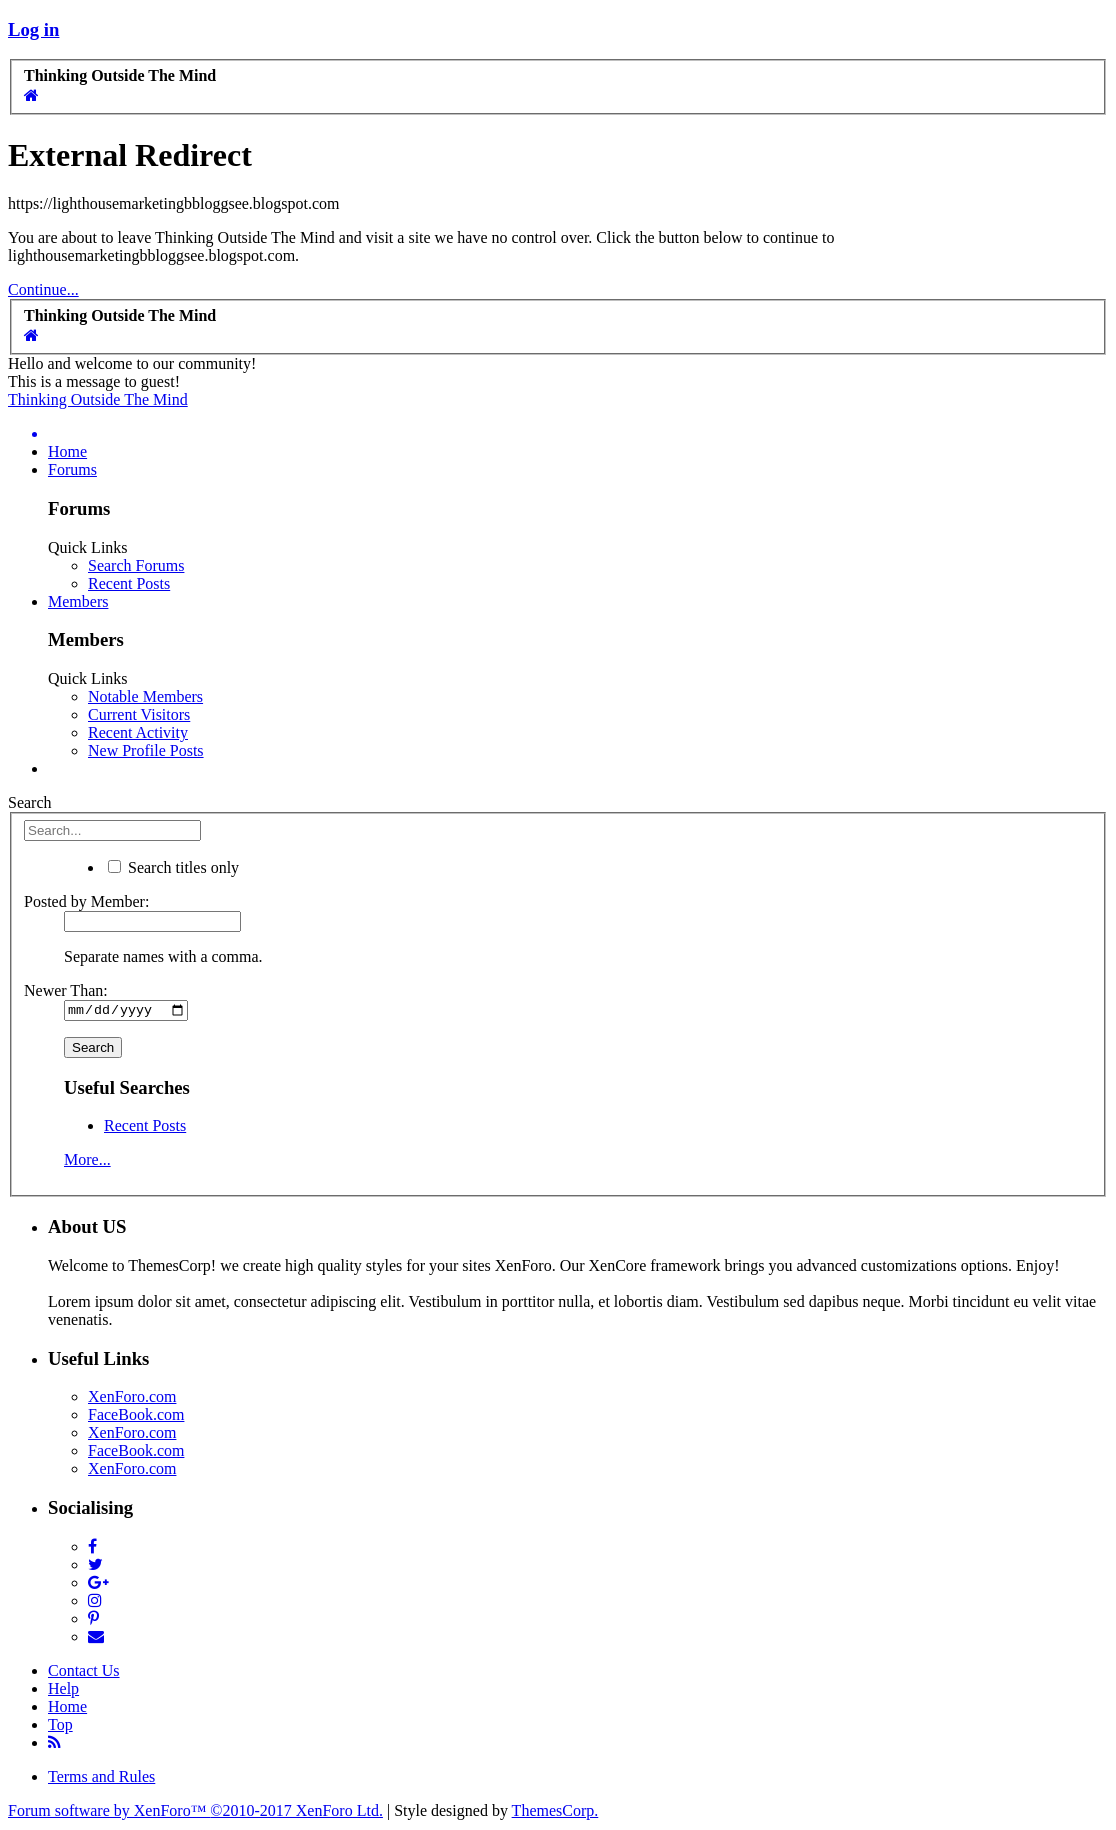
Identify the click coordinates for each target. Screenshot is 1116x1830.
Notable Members (145, 696)
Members (78, 601)
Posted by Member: (86, 901)
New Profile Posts (146, 750)
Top (60, 1726)
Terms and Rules (101, 1778)
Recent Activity (138, 732)
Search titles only (173, 867)
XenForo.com (132, 1399)
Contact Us (84, 1672)
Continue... (43, 289)
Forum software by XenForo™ (195, 1812)
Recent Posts (129, 583)
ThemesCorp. (555, 1812)
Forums (72, 469)
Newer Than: (66, 990)
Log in (33, 29)
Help (63, 1690)
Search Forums (136, 565)
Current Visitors (139, 714)
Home (67, 451)
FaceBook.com (136, 1417)
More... (87, 1162)
